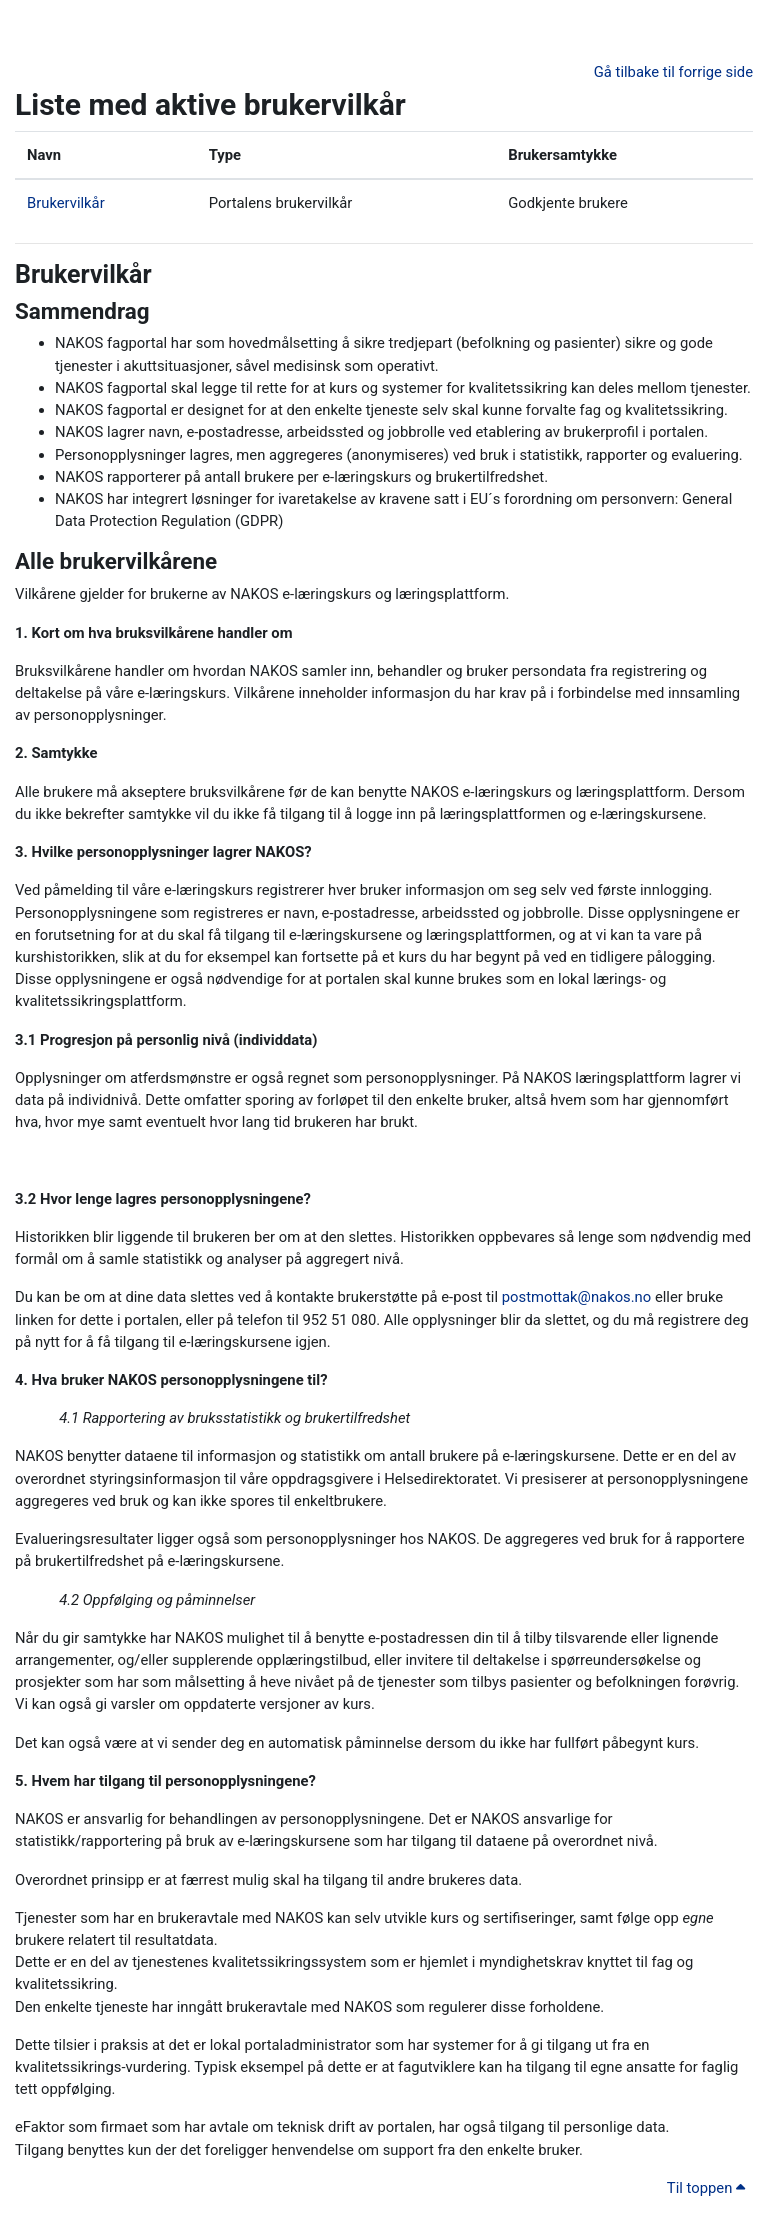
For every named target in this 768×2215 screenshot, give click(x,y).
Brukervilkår (66, 203)
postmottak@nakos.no (576, 1297)
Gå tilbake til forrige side (673, 72)
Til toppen (706, 2188)
